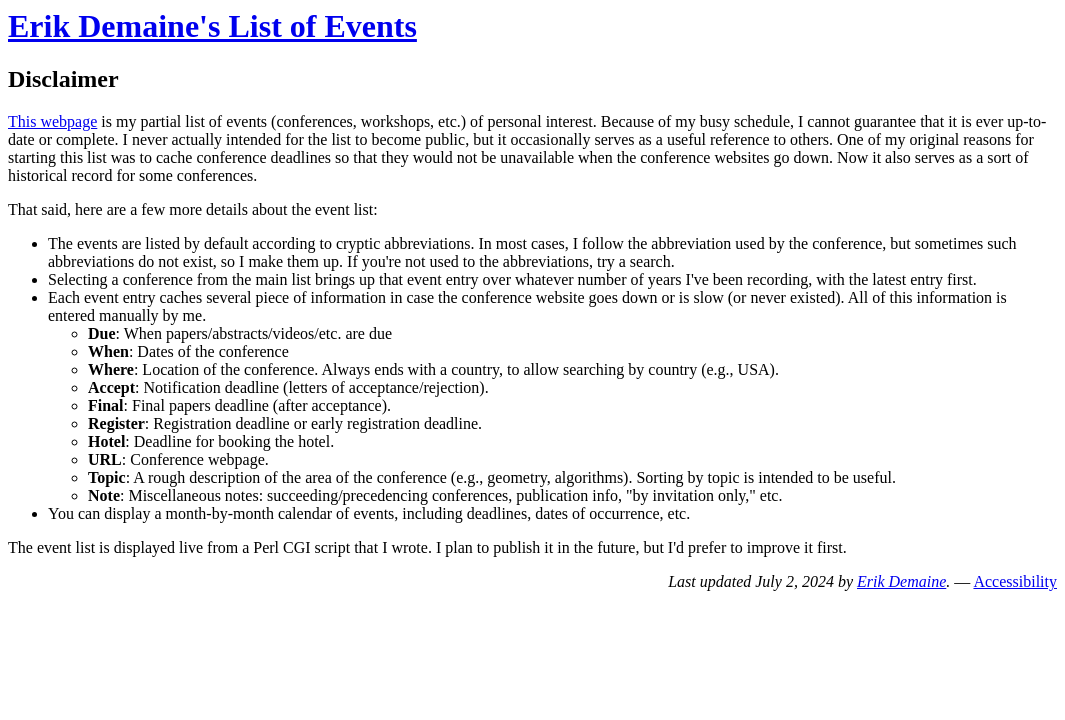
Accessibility (1015, 581)
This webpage (52, 121)
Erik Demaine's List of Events (212, 26)
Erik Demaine (901, 581)
